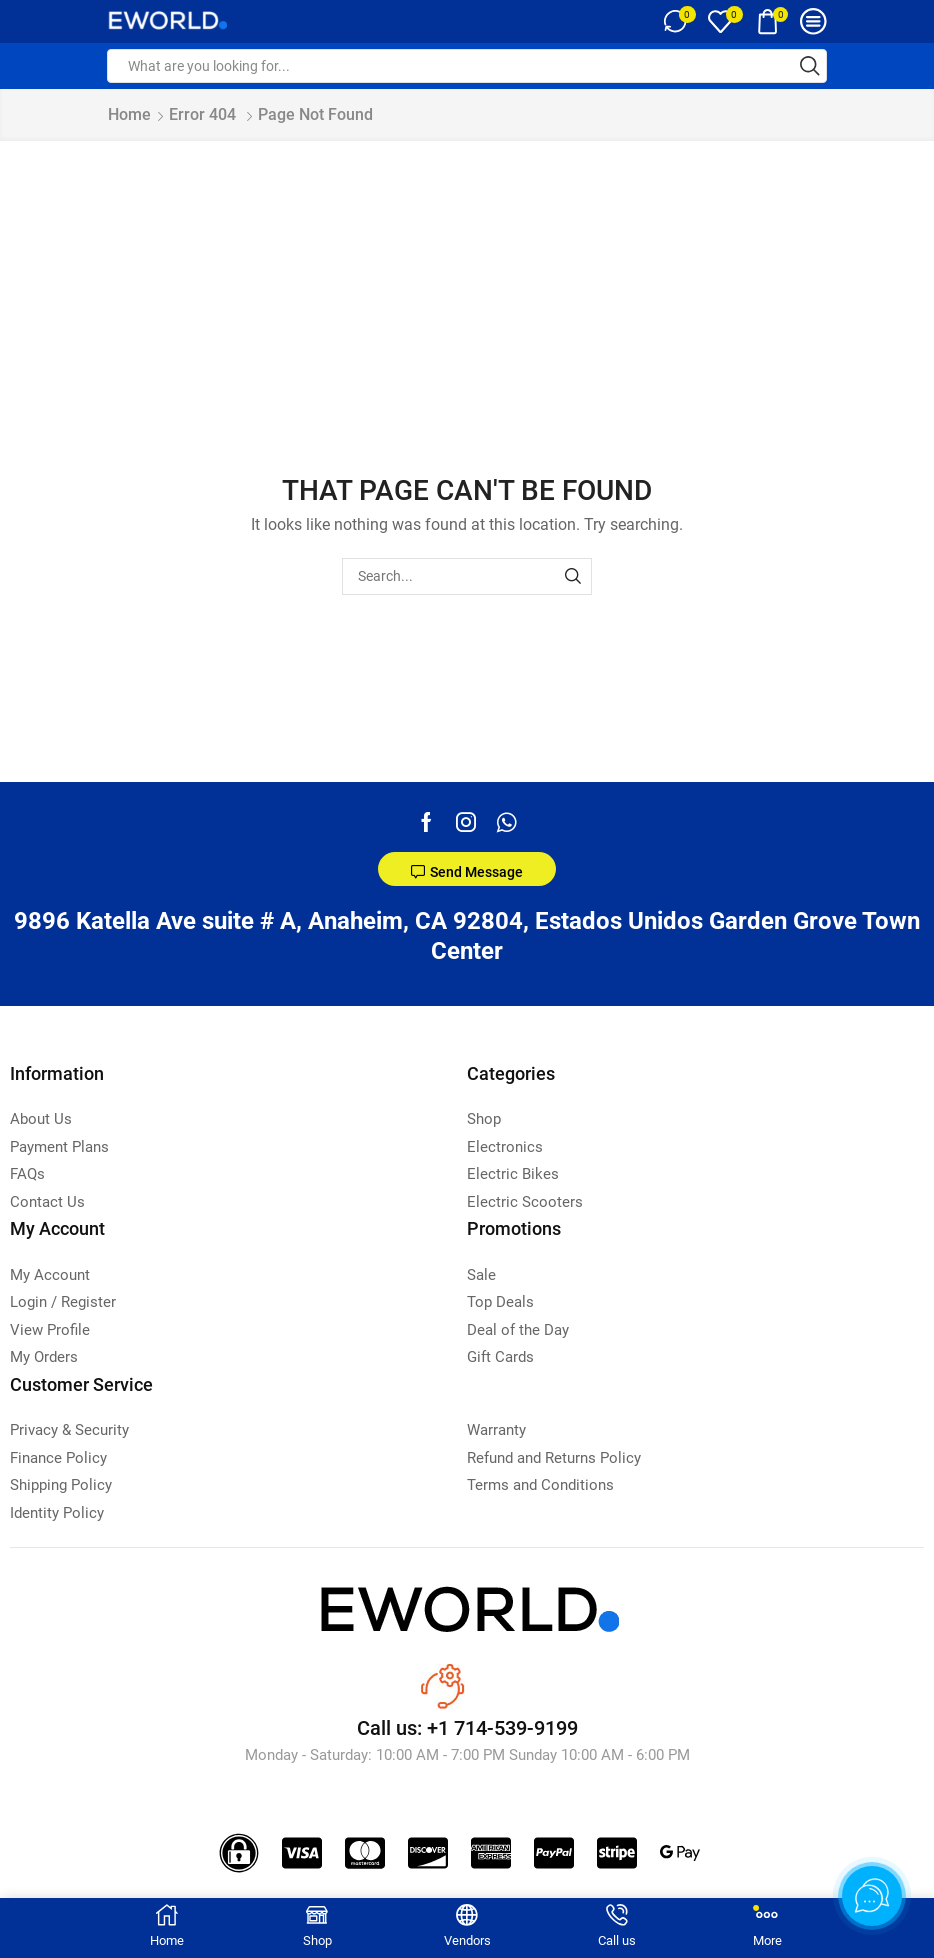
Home (129, 114)
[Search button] (810, 66)
